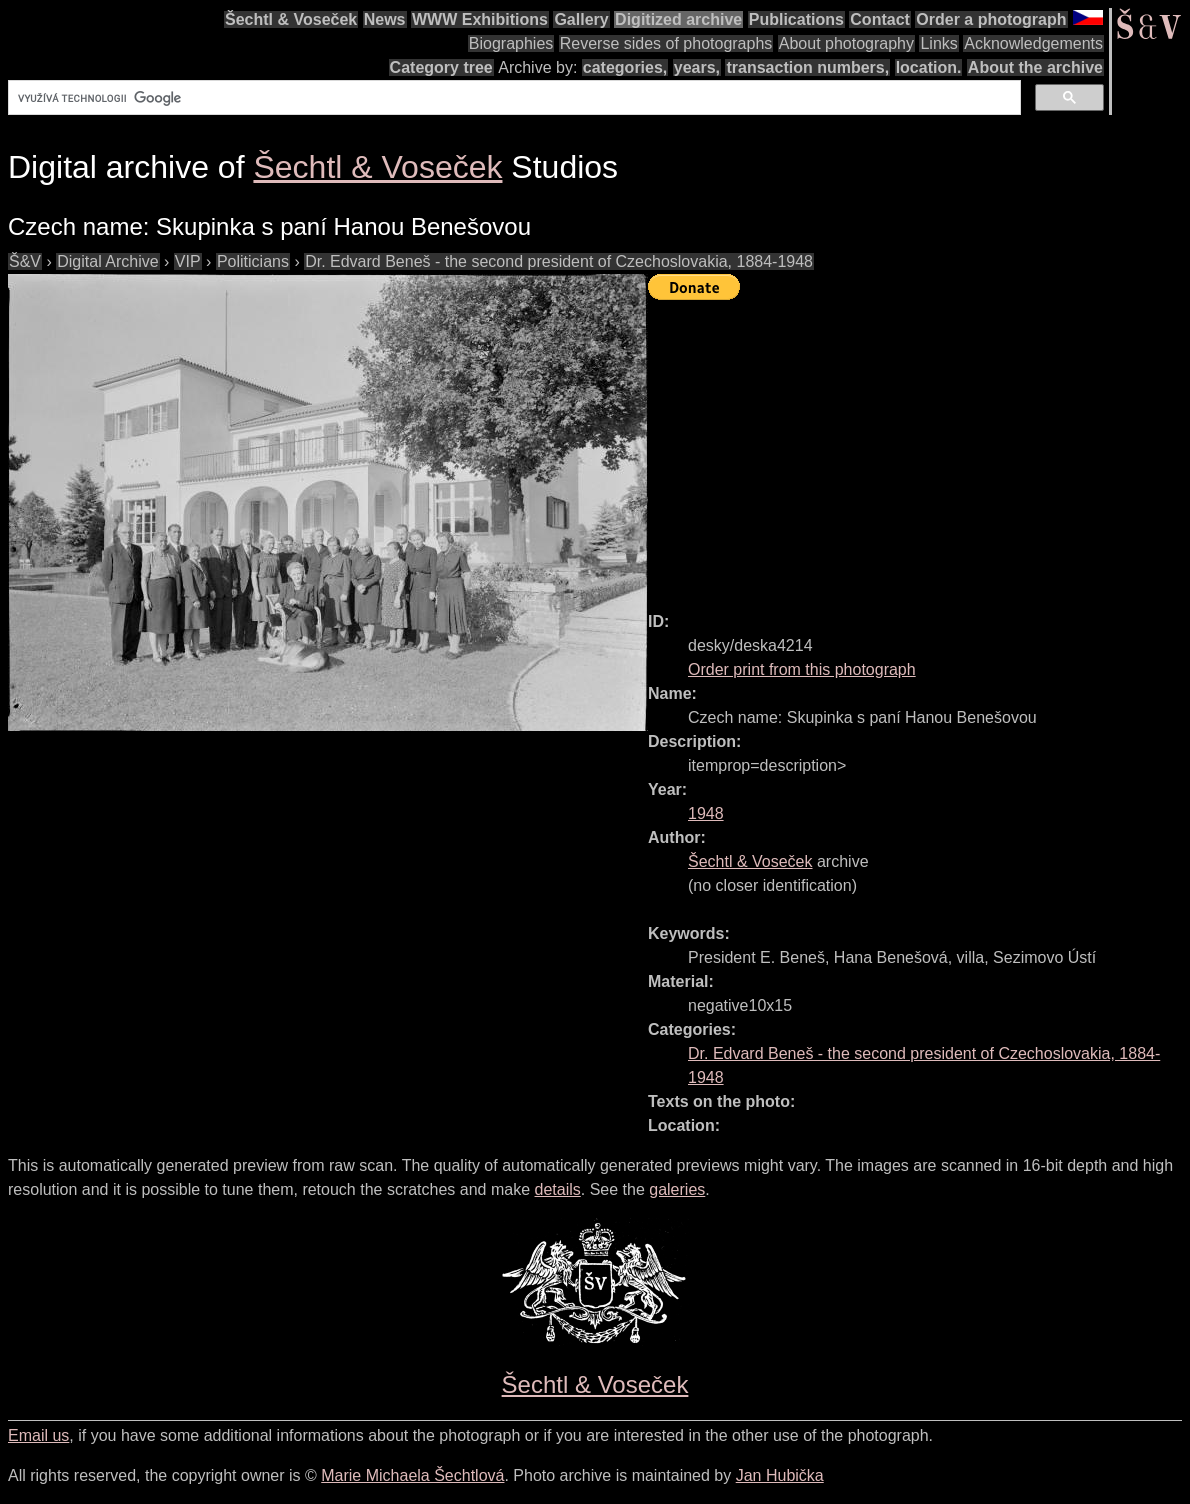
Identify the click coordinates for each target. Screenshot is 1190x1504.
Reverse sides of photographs (666, 43)
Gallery (581, 19)
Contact (880, 19)
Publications (796, 19)
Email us (38, 1435)
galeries (677, 1189)
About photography (846, 43)
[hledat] (512, 98)
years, (697, 67)
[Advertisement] (919, 447)
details (558, 1189)
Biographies (511, 43)
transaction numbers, (807, 67)
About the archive (1035, 67)
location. (929, 67)
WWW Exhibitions (480, 19)
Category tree (441, 67)
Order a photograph (991, 19)
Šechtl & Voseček (291, 19)
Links (938, 43)
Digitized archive (678, 19)
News (385, 19)
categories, (625, 67)
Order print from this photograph (802, 669)
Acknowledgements (1033, 43)
